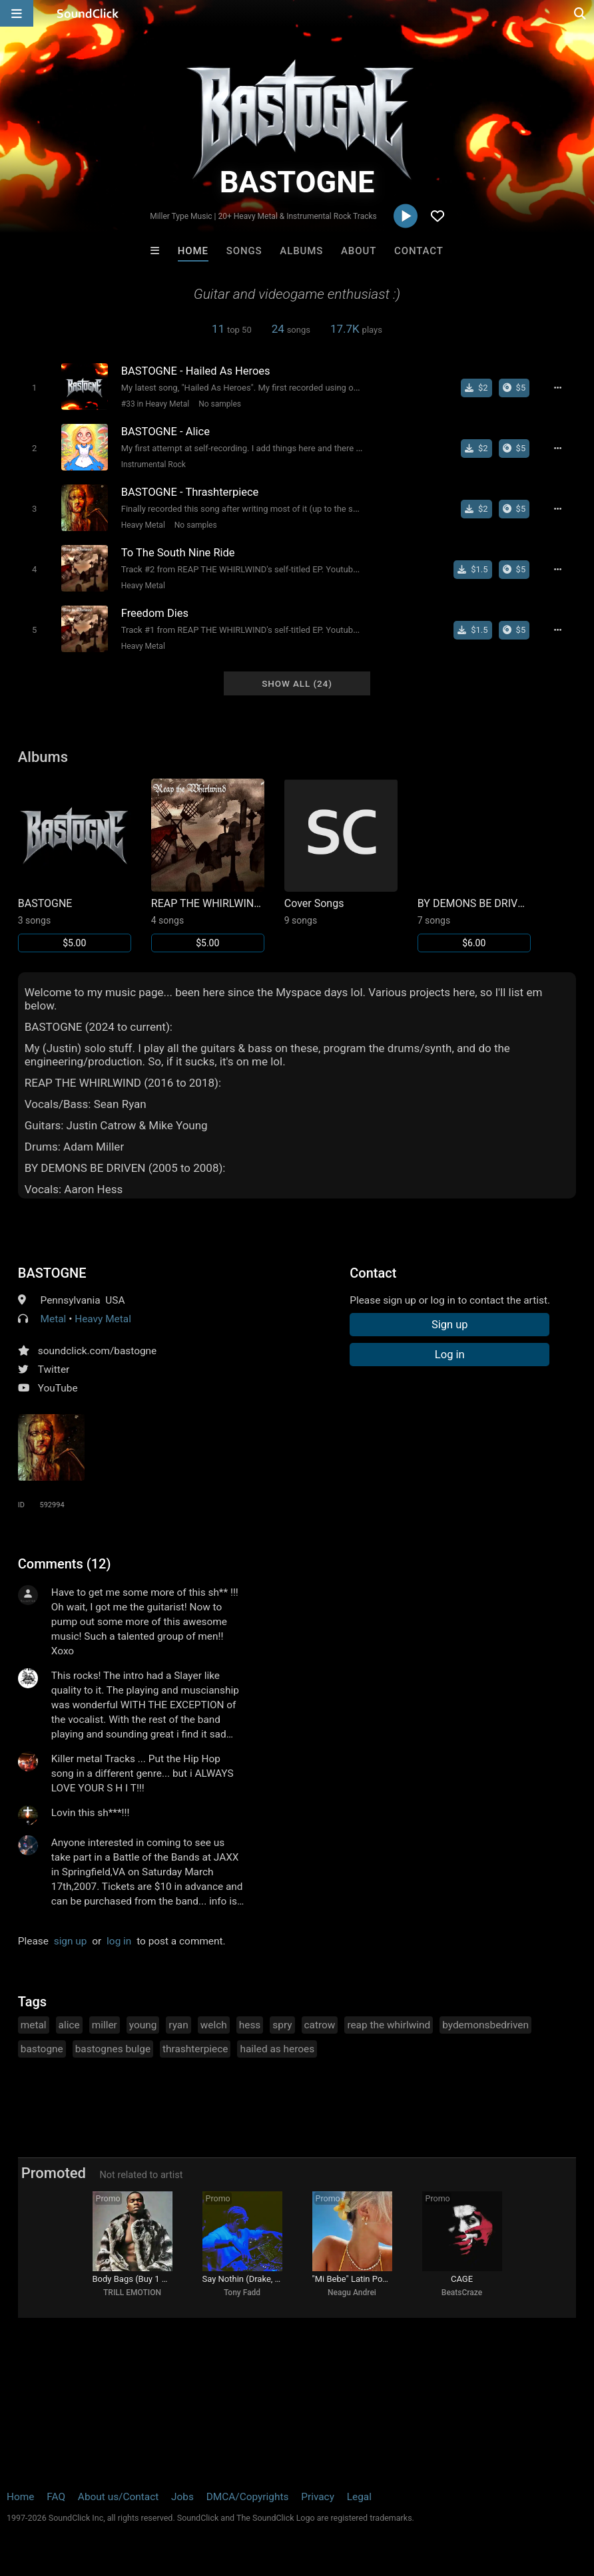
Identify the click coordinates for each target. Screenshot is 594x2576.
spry (282, 2025)
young (143, 2025)
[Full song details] (558, 388)
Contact (419, 251)
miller (104, 2025)
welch (213, 2025)
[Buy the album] (514, 388)
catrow (320, 2025)
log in (119, 1941)
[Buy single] (476, 388)
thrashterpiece (195, 2049)
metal (34, 2025)
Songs (244, 251)
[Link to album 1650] (341, 852)
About (358, 251)
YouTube (58, 1388)
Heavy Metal (143, 525)
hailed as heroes (277, 2049)
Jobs (182, 2497)
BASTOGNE (52, 1273)
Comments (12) (64, 1564)
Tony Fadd (242, 2292)
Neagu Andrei (352, 2292)
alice (69, 2025)
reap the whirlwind (388, 2025)
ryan (178, 2025)
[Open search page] (580, 13)
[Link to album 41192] (74, 865)
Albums (301, 251)
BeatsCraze (462, 2292)
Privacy (317, 2497)
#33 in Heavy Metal (155, 404)
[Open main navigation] (16, 13)
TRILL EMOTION (132, 2292)
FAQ (56, 2497)
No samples (219, 404)
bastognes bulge (112, 2049)
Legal (359, 2497)
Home (193, 251)
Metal (54, 1319)
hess (250, 2025)
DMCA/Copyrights (247, 2497)
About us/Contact (118, 2497)
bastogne (42, 2049)
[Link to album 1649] (474, 865)
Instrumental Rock (153, 464)
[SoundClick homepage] (88, 13)
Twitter (54, 1370)
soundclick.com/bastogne (97, 1351)
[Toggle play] (34, 388)
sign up (70, 1941)
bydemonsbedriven (485, 2025)
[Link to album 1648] (207, 865)
